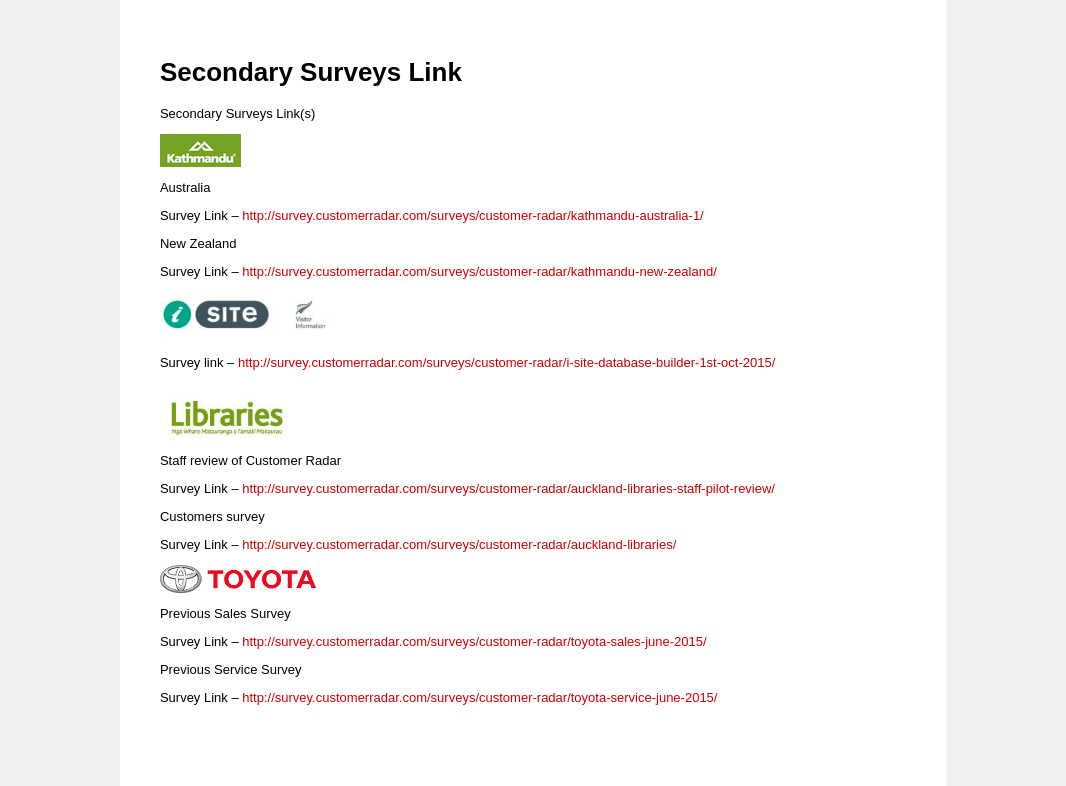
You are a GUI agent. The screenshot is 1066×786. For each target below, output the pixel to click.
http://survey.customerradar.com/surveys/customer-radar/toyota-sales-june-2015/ (474, 641)
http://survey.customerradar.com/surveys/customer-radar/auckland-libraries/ (459, 544)
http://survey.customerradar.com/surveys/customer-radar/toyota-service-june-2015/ (479, 697)
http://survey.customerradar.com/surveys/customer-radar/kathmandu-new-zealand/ (479, 271)
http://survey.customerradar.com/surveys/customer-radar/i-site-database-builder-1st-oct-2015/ (506, 362)
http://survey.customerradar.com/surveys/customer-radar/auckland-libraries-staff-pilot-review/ (508, 488)
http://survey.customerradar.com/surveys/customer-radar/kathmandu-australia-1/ (472, 215)
